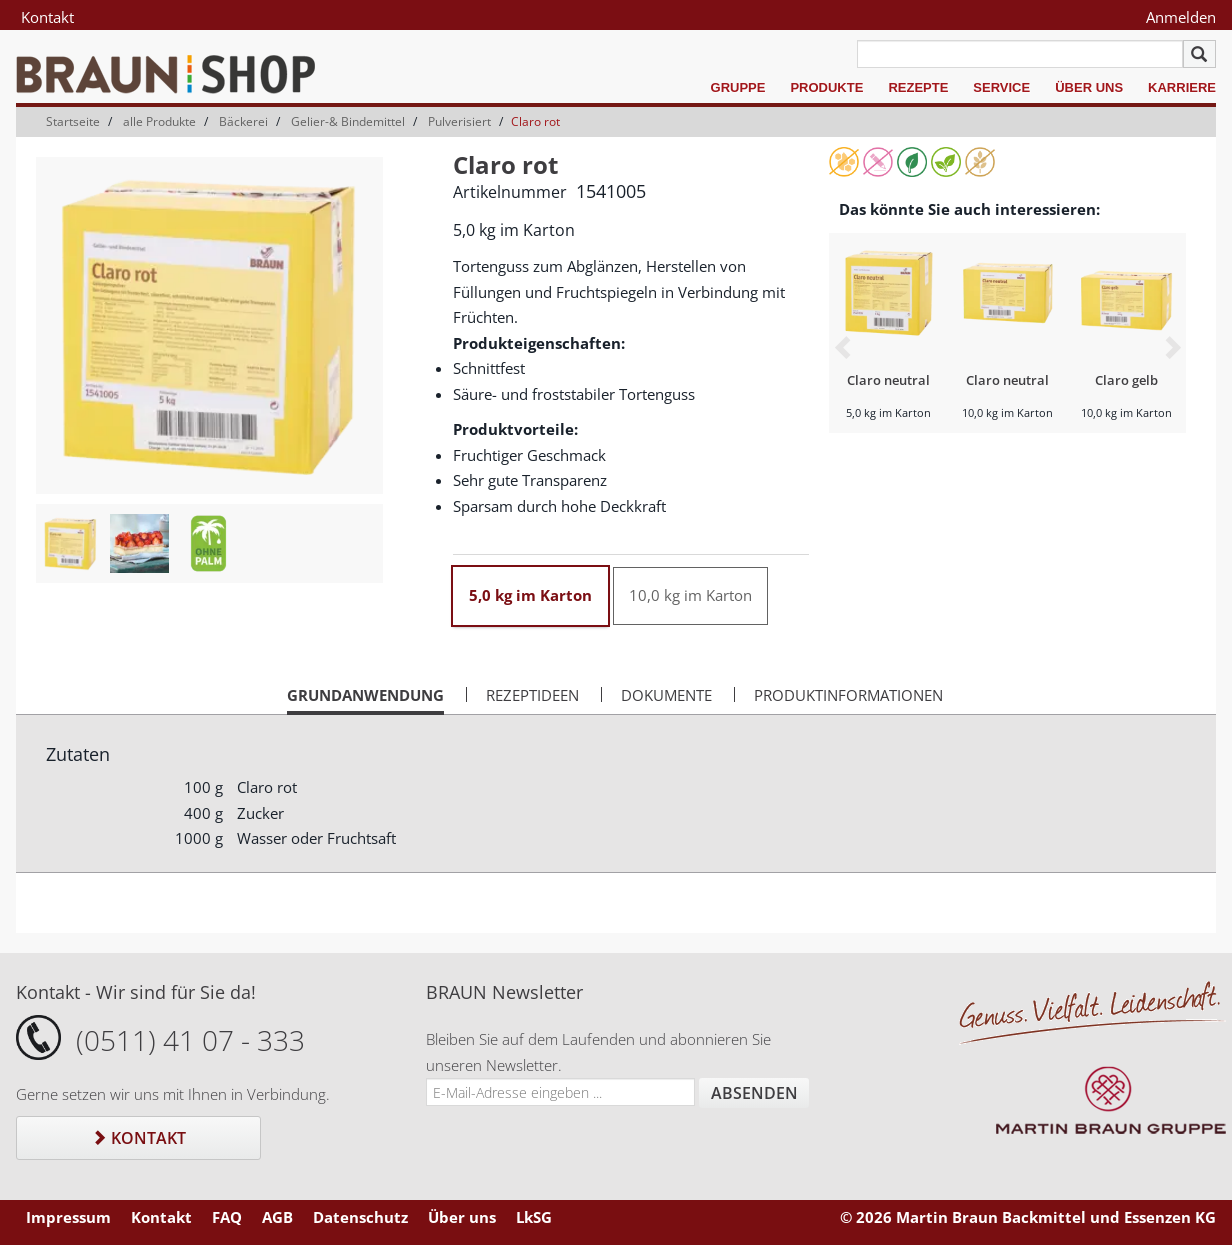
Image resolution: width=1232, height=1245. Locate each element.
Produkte (826, 87)
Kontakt (47, 17)
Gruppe (738, 87)
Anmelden (1181, 17)
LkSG (534, 1217)
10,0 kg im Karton (690, 595)
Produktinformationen (848, 695)
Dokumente (666, 695)
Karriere (1182, 87)
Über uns (1089, 87)
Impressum (68, 1217)
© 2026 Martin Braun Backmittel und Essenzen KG (1028, 1217)
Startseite (73, 121)
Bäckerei (243, 121)
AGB (277, 1217)
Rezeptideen (532, 695)
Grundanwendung (365, 700)
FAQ (227, 1217)
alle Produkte (159, 121)
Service (1001, 87)
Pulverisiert (459, 121)
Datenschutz (360, 1217)
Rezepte (918, 87)
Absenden (754, 1093)
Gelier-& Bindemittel (348, 121)
